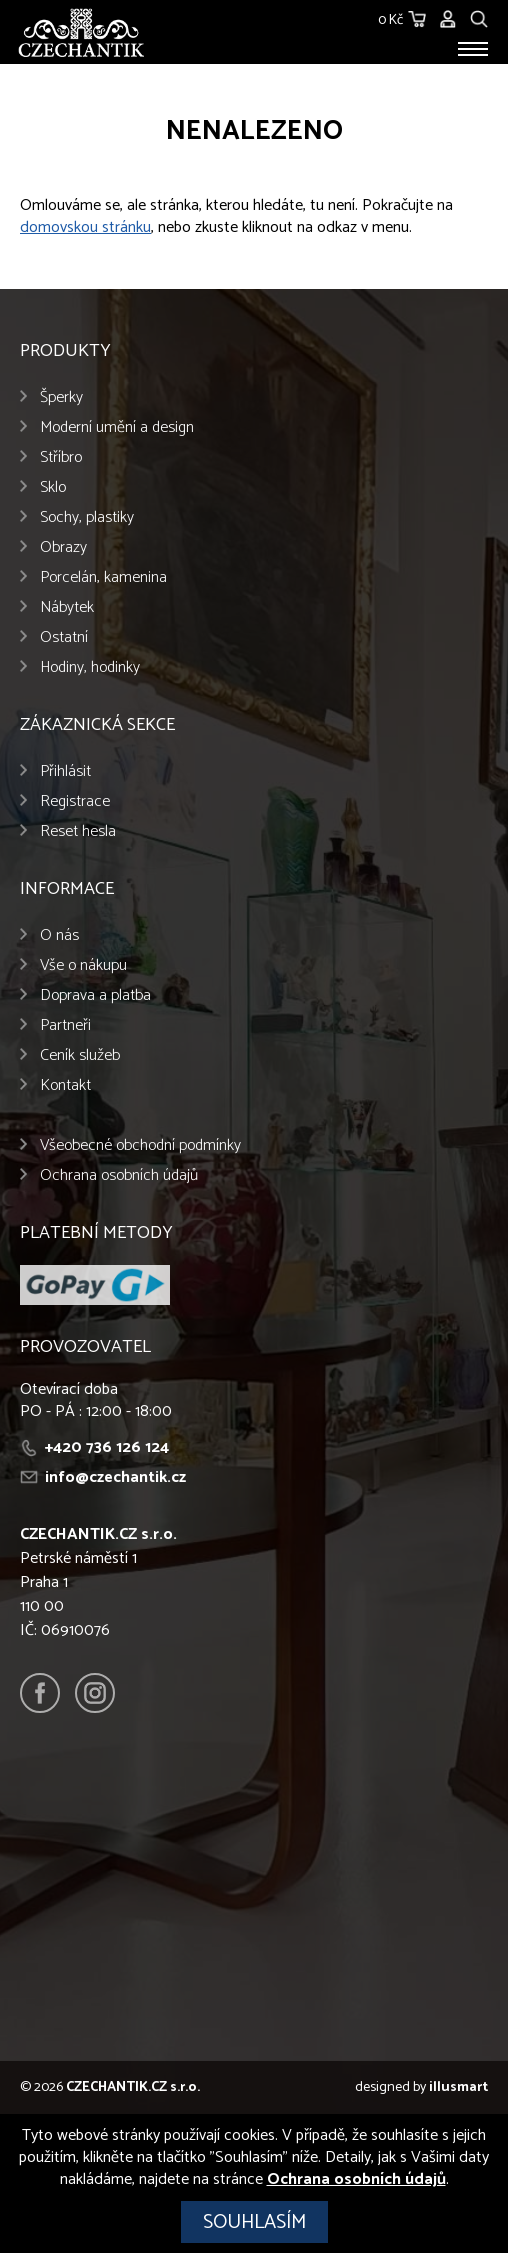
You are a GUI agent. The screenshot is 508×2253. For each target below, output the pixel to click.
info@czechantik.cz (115, 1477)
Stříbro (61, 457)
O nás (59, 935)
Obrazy (63, 547)
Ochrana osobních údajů (119, 1175)
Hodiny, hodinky (90, 667)
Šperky (61, 397)
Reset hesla (78, 831)
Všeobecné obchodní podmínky (140, 1145)
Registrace (75, 801)
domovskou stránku (85, 227)
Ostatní (64, 637)
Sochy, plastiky (87, 517)
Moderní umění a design (117, 427)
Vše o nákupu (83, 965)
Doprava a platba (95, 995)
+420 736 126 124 (107, 1447)
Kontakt (65, 1085)
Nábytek (67, 607)
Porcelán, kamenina (103, 577)
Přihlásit (65, 771)
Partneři (65, 1025)
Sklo (53, 487)
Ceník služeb (80, 1055)
